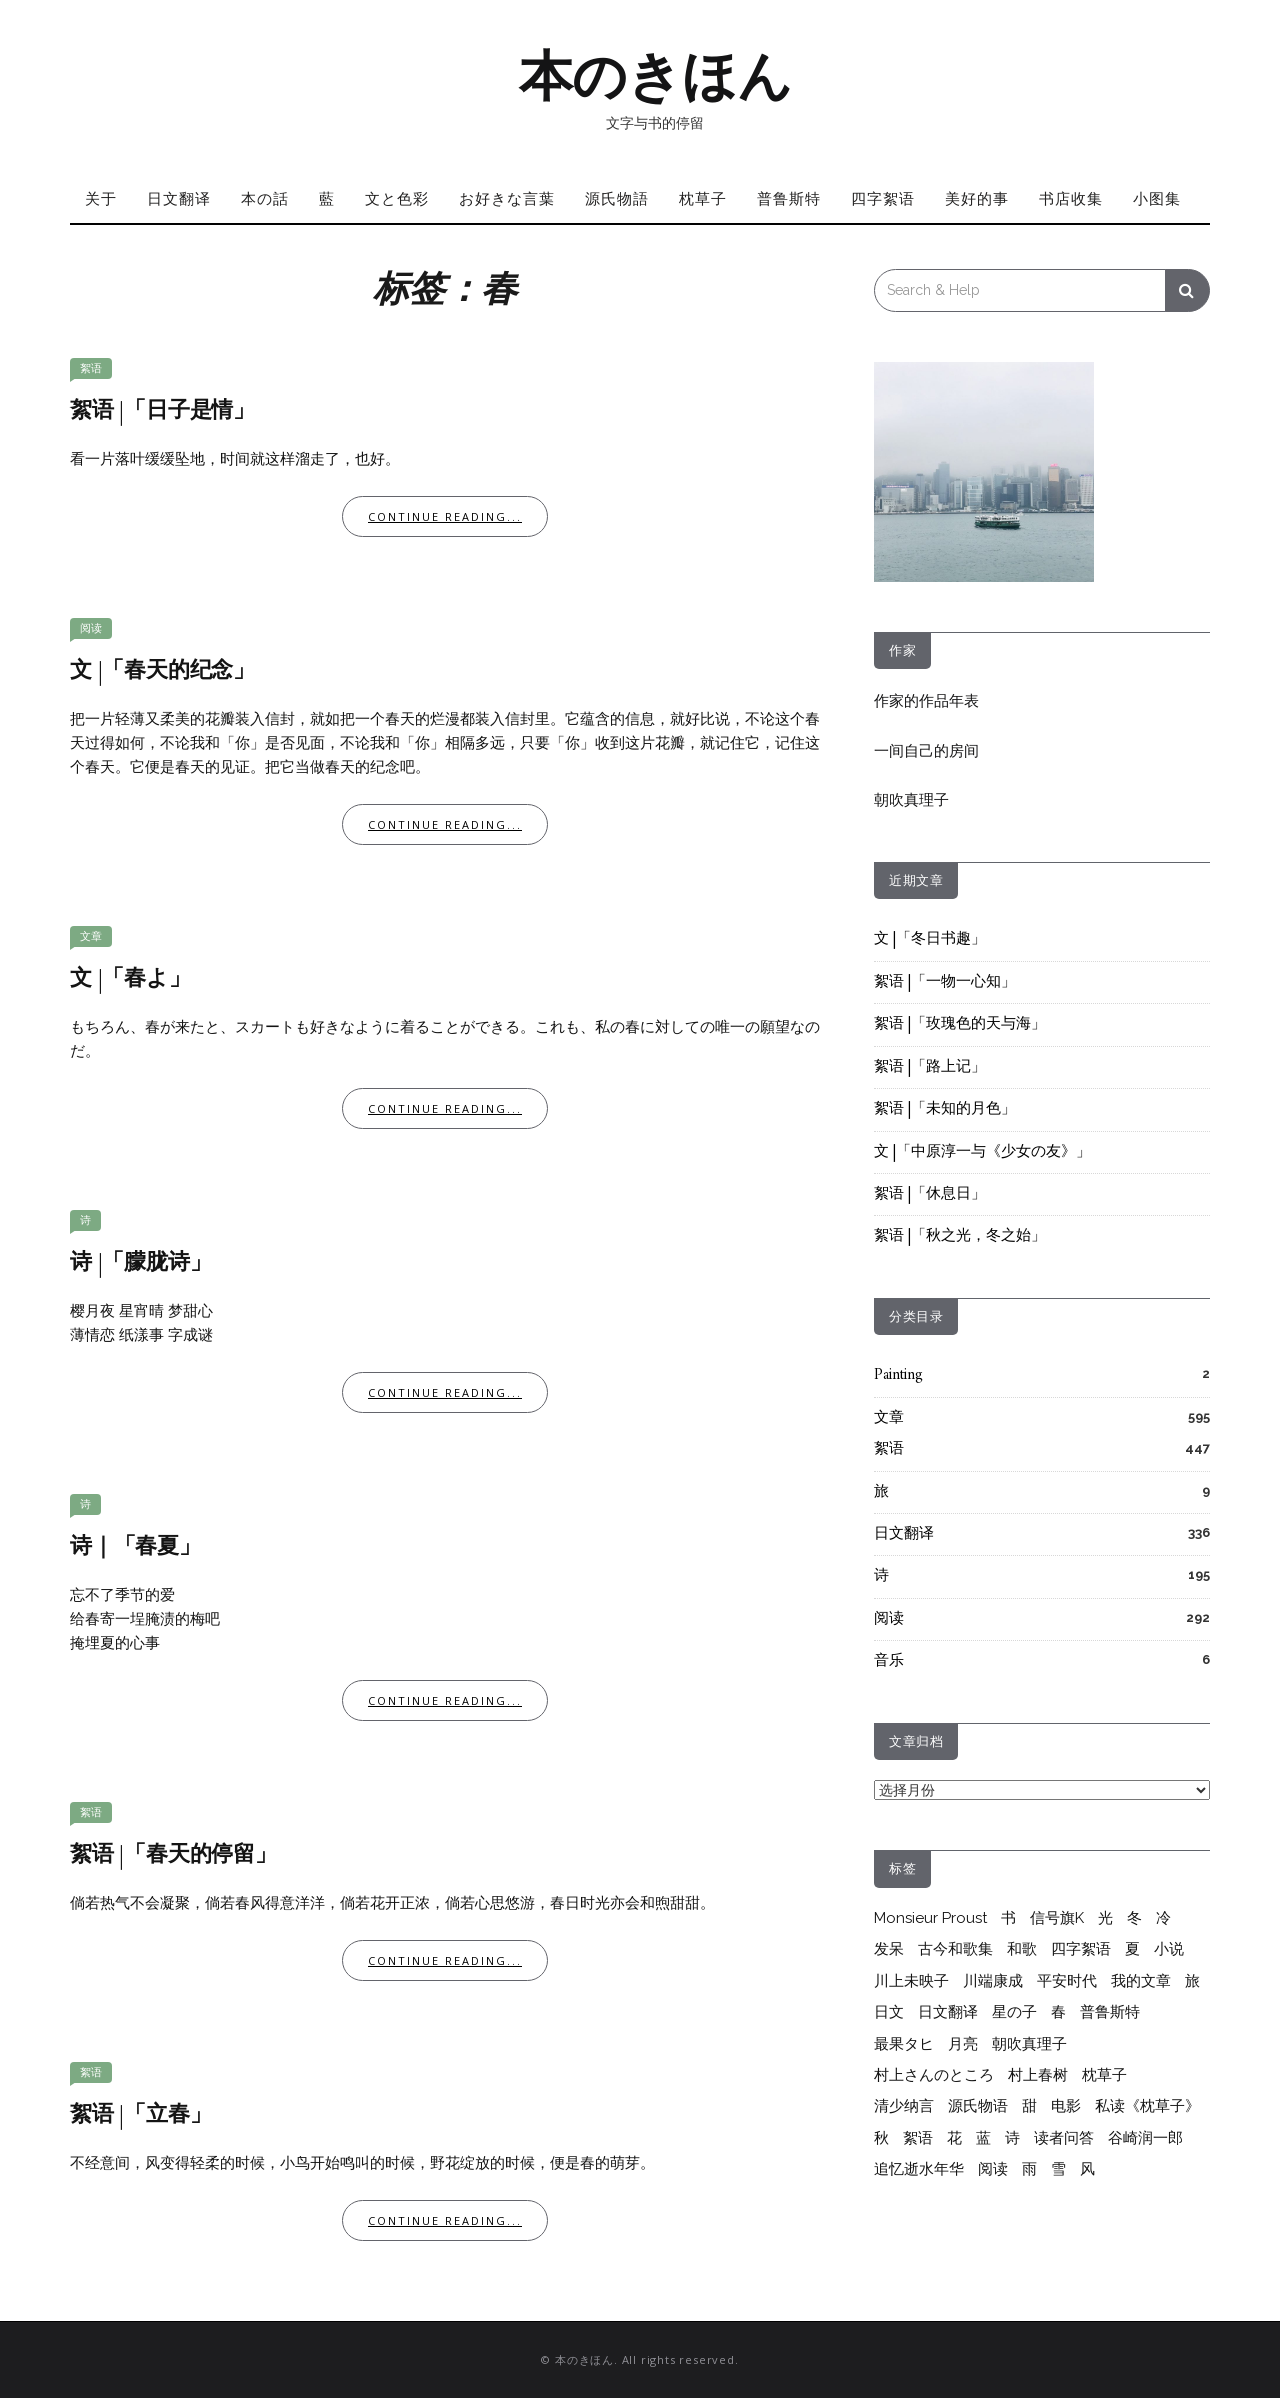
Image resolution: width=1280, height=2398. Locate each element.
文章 (91, 936)
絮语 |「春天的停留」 (173, 1855)
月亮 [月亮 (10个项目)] (963, 2044)
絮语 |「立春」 (140, 2115)
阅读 (91, 628)
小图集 (1157, 198)
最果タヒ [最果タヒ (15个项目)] (904, 2044)
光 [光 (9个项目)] (1105, 1918)
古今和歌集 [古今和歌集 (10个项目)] (955, 1949)
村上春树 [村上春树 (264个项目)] (1038, 2075)
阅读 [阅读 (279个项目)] (993, 2169)
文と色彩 (397, 198)
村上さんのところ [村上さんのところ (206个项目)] (934, 2075)
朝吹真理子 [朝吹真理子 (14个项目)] (1029, 2044)
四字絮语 (883, 198)
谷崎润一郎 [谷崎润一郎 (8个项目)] (1145, 2138)
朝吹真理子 (911, 800)
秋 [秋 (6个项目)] (881, 2138)
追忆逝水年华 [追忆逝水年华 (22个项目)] (919, 2169)
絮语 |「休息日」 (930, 1194)
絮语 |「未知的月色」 (945, 1109)
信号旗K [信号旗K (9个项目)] (1057, 1918)
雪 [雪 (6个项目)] (1058, 2169)
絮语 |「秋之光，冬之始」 (960, 1236)
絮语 (91, 368)
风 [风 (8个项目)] (1087, 2169)
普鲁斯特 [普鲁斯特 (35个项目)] (1110, 2012)
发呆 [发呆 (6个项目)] (889, 1949)
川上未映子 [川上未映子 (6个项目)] (911, 1981)
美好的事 (977, 198)
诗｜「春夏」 (135, 1547)
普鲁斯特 (789, 198)
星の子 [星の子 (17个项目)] (1014, 2012)
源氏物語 (617, 198)
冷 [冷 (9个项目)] (1163, 1918)
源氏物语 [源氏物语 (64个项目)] (978, 2106)
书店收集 (1071, 198)
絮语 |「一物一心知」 (945, 982)
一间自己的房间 (926, 751)
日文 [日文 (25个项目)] (889, 2012)
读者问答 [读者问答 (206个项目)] (1064, 2138)
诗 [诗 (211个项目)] (1012, 2138)
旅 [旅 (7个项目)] (1192, 1981)
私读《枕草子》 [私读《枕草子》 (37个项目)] (1147, 2106)
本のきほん (655, 76)
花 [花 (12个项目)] (954, 2138)
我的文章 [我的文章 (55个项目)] (1141, 1981)
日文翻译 (179, 198)
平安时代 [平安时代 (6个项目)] (1067, 1981)
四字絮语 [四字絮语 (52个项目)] (1081, 1949)
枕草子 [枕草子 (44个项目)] (1104, 2075)
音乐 (889, 1661)
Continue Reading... (445, 516)
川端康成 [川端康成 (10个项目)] (993, 1981)
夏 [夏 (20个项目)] (1132, 1949)
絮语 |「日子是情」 (162, 411)
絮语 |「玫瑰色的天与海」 (960, 1024)
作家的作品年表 (926, 701)
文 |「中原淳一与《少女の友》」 (982, 1152)
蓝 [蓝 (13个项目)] (983, 2138)
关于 (101, 198)
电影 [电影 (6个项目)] (1066, 2106)
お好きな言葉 (507, 198)
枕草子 (703, 198)
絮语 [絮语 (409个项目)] (918, 2138)
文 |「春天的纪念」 (162, 671)
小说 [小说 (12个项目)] (1169, 1949)
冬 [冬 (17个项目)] (1134, 1918)
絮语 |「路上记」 (930, 1067)
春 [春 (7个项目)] (1058, 2012)
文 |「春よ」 (130, 979)
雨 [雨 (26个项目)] (1029, 2169)
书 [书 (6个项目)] (1008, 1918)
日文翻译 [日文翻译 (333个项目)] (948, 2012)
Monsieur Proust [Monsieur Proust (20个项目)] (930, 1918)
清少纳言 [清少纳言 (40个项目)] (904, 2106)
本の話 (265, 198)
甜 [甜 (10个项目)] (1029, 2106)
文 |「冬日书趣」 (930, 939)
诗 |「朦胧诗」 (140, 1263)
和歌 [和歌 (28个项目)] (1022, 1949)
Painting (898, 1375)
